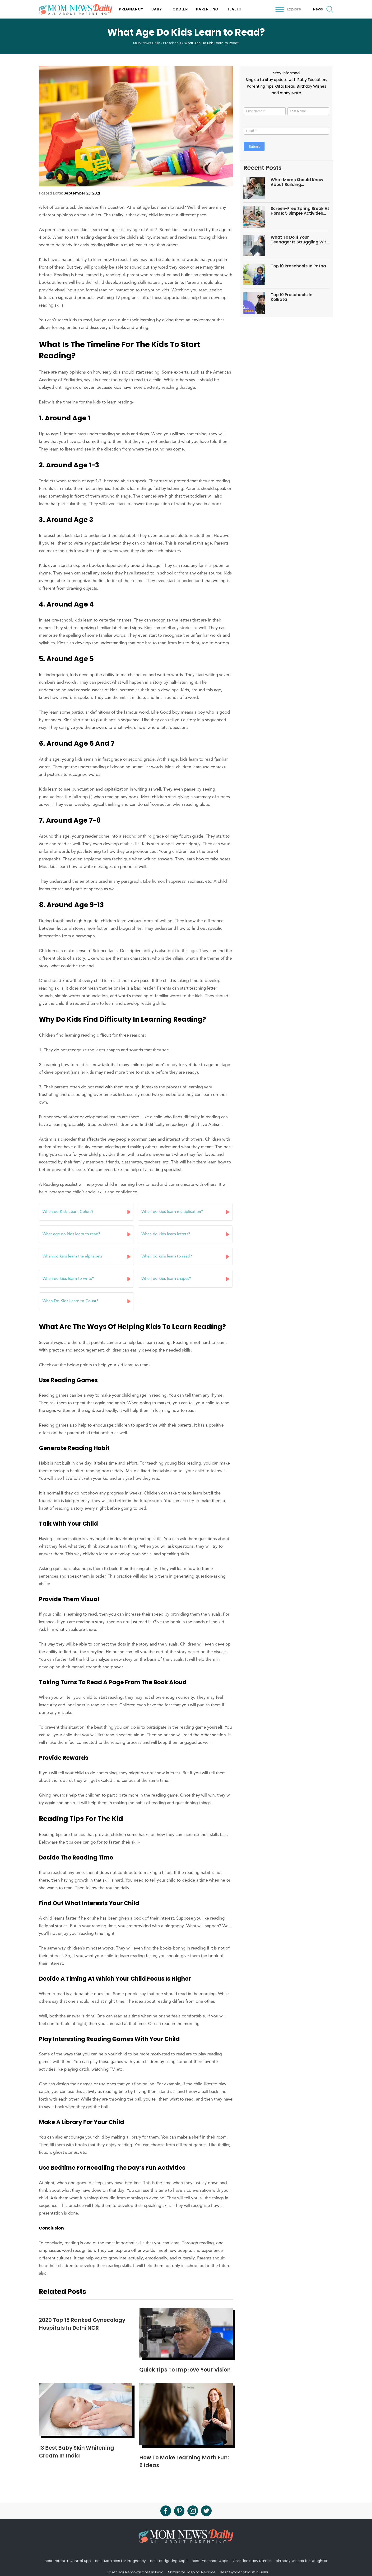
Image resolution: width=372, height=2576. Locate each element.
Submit (254, 146)
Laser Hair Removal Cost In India (163, 2548)
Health (234, 9)
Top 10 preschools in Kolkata (291, 297)
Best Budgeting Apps (196, 2540)
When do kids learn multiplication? (172, 1212)
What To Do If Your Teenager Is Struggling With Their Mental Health (300, 239)
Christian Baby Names (287, 2540)
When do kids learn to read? (166, 1256)
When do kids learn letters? (165, 1234)
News (318, 9)
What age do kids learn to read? (71, 1234)
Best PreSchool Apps (241, 2540)
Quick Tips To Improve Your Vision (185, 2367)
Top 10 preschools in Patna (298, 265)
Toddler (179, 9)
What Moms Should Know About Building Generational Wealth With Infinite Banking (298, 182)
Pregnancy (131, 9)
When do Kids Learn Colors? (67, 1212)
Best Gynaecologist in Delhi (279, 2548)
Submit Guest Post (56, 2565)
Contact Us (92, 2565)
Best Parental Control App (89, 2540)
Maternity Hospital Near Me (223, 2548)
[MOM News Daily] (77, 9)
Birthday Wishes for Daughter (102, 2548)
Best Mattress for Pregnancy (145, 2540)
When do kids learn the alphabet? (72, 1256)
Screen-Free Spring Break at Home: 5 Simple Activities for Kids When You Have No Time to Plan (300, 211)
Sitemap (119, 2565)
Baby (156, 9)
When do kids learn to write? (68, 1278)
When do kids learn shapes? (166, 1278)
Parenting (207, 9)
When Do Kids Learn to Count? (70, 1301)
